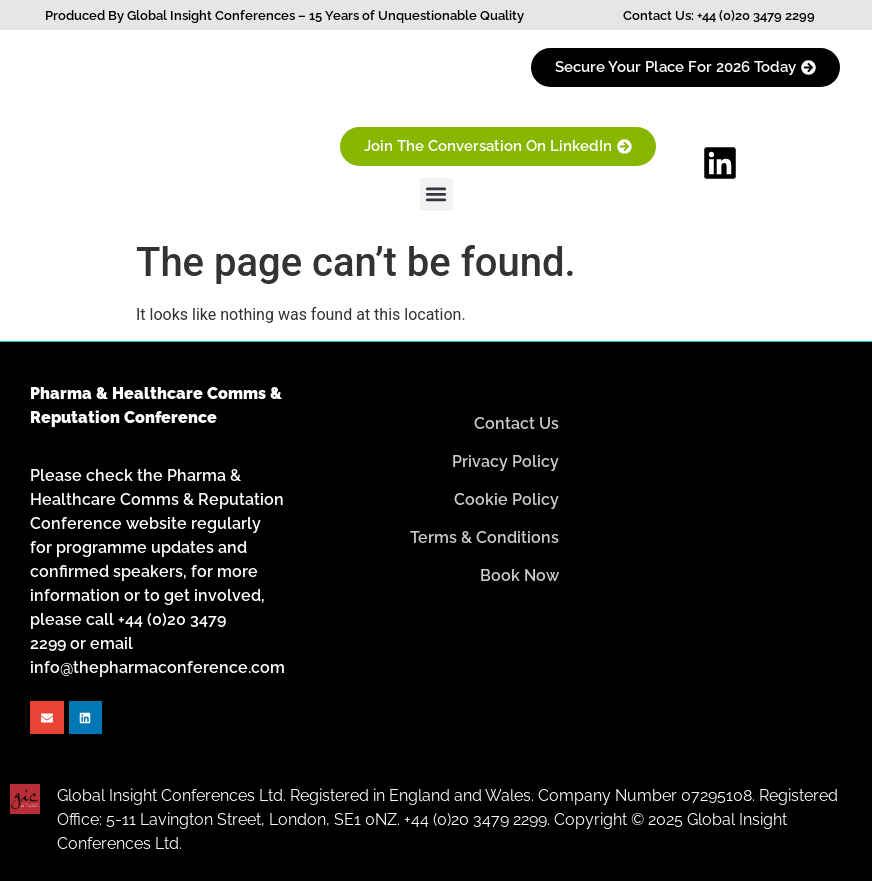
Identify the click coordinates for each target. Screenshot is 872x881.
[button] (436, 194)
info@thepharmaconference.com (157, 667)
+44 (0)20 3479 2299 (756, 15)
